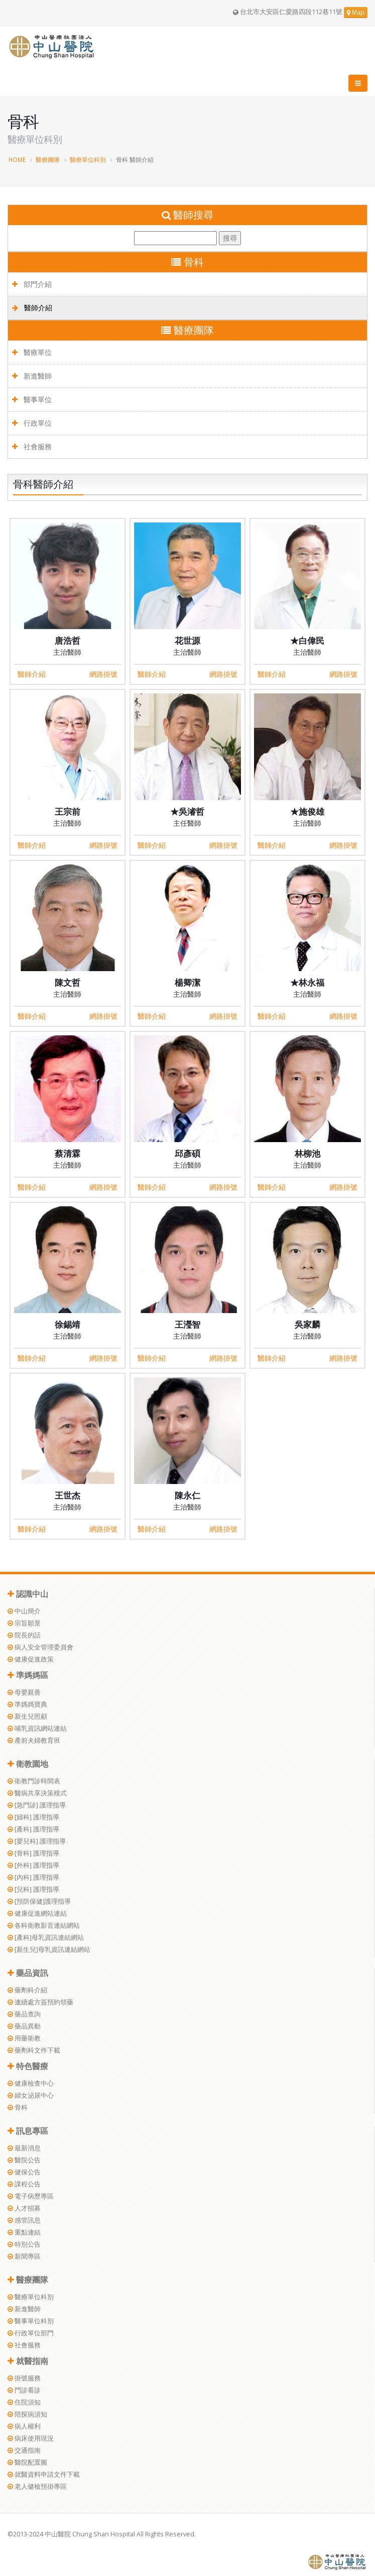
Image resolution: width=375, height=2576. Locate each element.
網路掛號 (103, 674)
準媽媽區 (28, 1675)
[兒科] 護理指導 (33, 1889)
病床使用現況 (31, 2438)
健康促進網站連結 (37, 1913)
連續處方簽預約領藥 (40, 2002)
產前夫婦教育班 (34, 1740)
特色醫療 (28, 2066)
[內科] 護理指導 (33, 1877)
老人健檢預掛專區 (37, 2486)
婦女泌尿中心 (31, 2095)
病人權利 (24, 2426)
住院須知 (24, 2402)
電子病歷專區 (31, 2196)
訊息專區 (28, 2130)
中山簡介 (24, 1611)
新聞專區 (24, 2256)
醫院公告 (24, 2160)
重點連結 (24, 2232)
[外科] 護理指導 (33, 1865)
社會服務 (32, 446)
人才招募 (24, 2208)
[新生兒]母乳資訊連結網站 (49, 1949)
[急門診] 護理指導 (37, 1805)
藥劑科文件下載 (34, 2050)
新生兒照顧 (27, 1716)
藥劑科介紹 (27, 1990)
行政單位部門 (31, 2333)
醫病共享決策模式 (37, 1793)
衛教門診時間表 (34, 1781)
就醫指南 (28, 2360)
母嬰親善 (24, 1692)
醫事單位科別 (31, 2321)
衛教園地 (28, 1763)
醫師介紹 (32, 307)
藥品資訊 (28, 1972)
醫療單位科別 (88, 159)
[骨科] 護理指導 (33, 1853)
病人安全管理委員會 (40, 1647)
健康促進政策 (31, 1659)
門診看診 (24, 2390)
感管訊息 (24, 2220)
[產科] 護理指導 (33, 1829)
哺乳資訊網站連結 (37, 1728)
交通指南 (24, 2450)
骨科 (18, 2107)
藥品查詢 (24, 2014)
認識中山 (28, 1593)
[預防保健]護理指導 (39, 1901)
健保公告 (24, 2172)
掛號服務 (24, 2378)
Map (355, 12)
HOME (17, 159)
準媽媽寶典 (27, 1704)
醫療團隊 (48, 159)
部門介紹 (32, 284)
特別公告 (24, 2244)
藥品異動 (24, 2026)
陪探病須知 (27, 2414)
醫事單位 (32, 399)
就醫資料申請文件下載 (44, 2474)
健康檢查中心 (31, 2083)
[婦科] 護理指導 (33, 1817)
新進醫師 (32, 376)
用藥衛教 (24, 2038)
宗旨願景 (24, 1623)
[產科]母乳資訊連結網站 (46, 1937)
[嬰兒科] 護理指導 (37, 1841)
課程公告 (24, 2184)
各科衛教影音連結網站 (44, 1925)
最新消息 (24, 2148)
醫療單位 (32, 352)
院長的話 (24, 1635)
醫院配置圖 (27, 2462)
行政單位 (32, 423)
